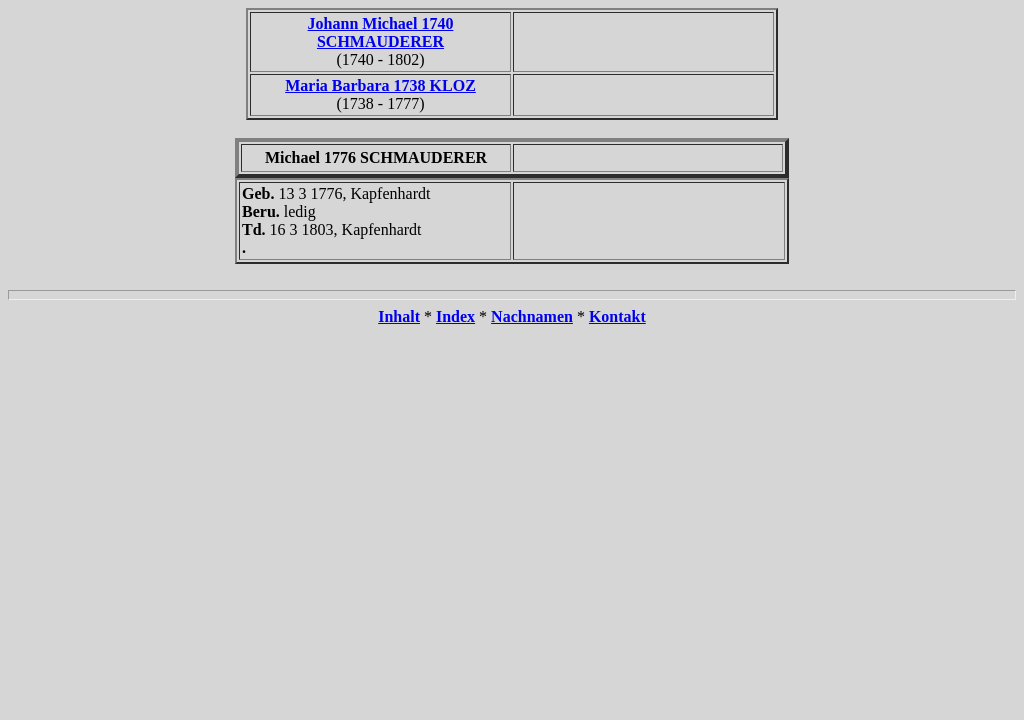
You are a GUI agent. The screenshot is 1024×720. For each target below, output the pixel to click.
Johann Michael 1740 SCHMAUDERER (381, 32)
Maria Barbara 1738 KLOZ (380, 85)
